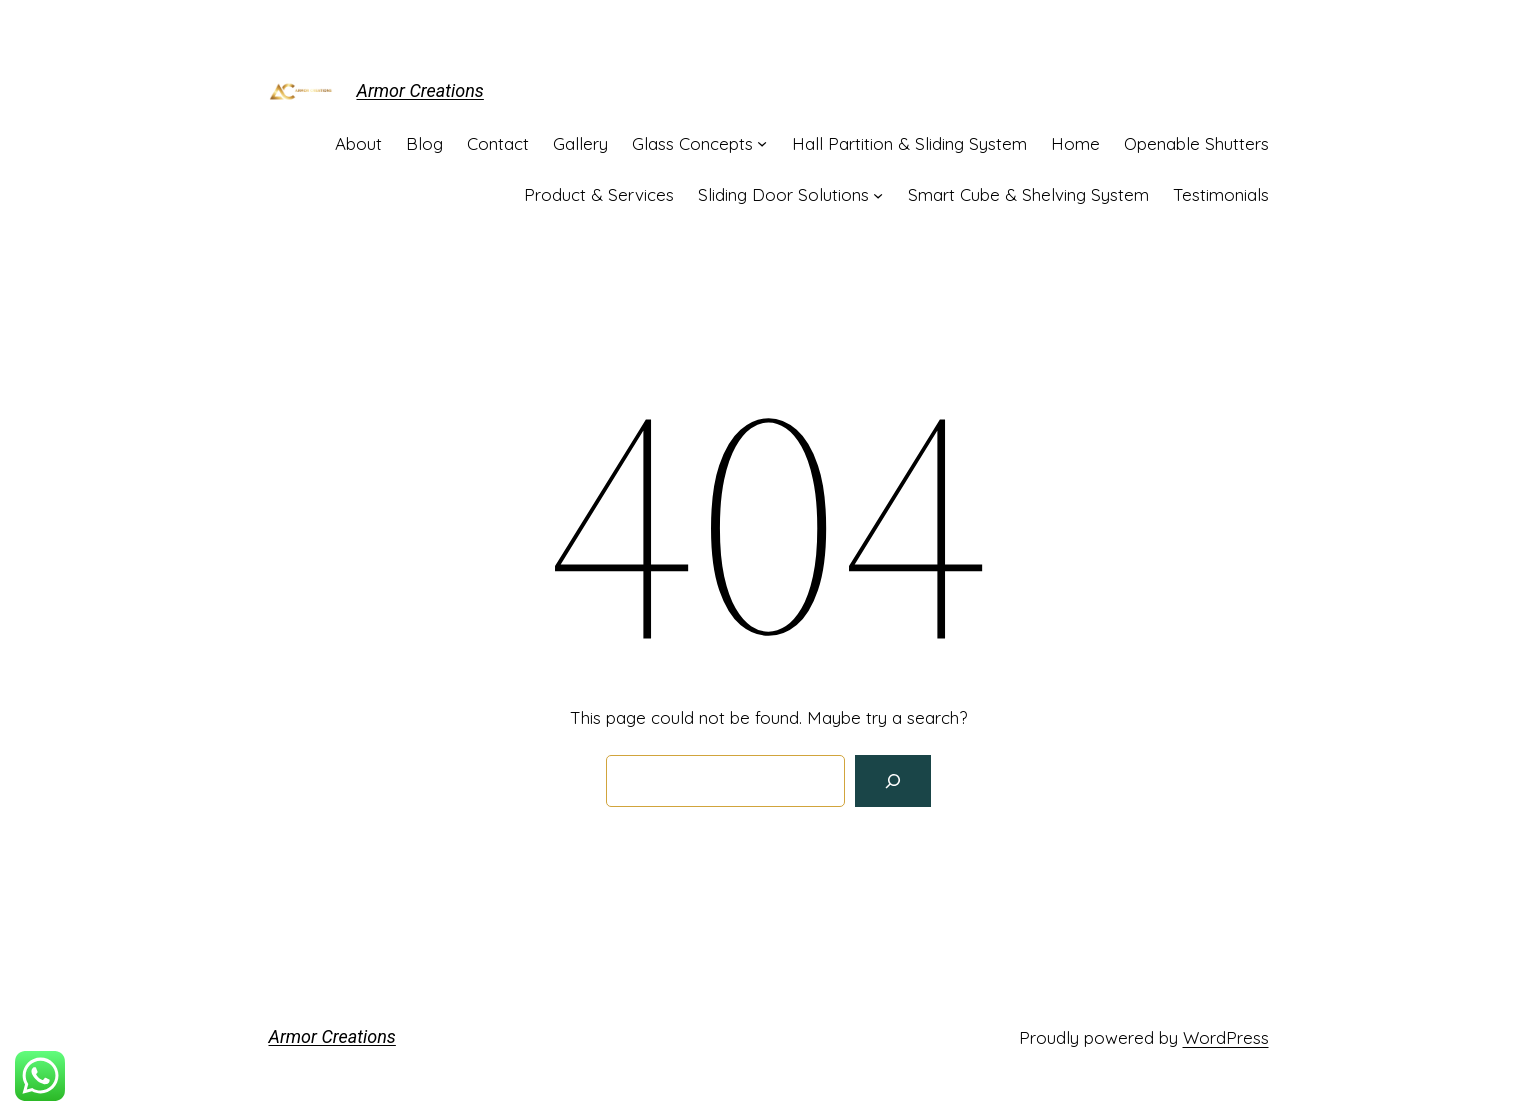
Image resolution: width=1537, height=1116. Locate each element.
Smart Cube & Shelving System (1028, 194)
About (358, 143)
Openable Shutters (1196, 143)
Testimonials (1221, 194)
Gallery (580, 143)
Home (1075, 143)
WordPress (1226, 1037)
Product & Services (599, 194)
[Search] (893, 781)
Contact (498, 143)
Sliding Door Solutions (783, 194)
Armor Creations (420, 90)
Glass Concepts (692, 143)
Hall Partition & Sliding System (909, 143)
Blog (424, 143)
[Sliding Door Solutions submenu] (878, 194)
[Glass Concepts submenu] (762, 143)
